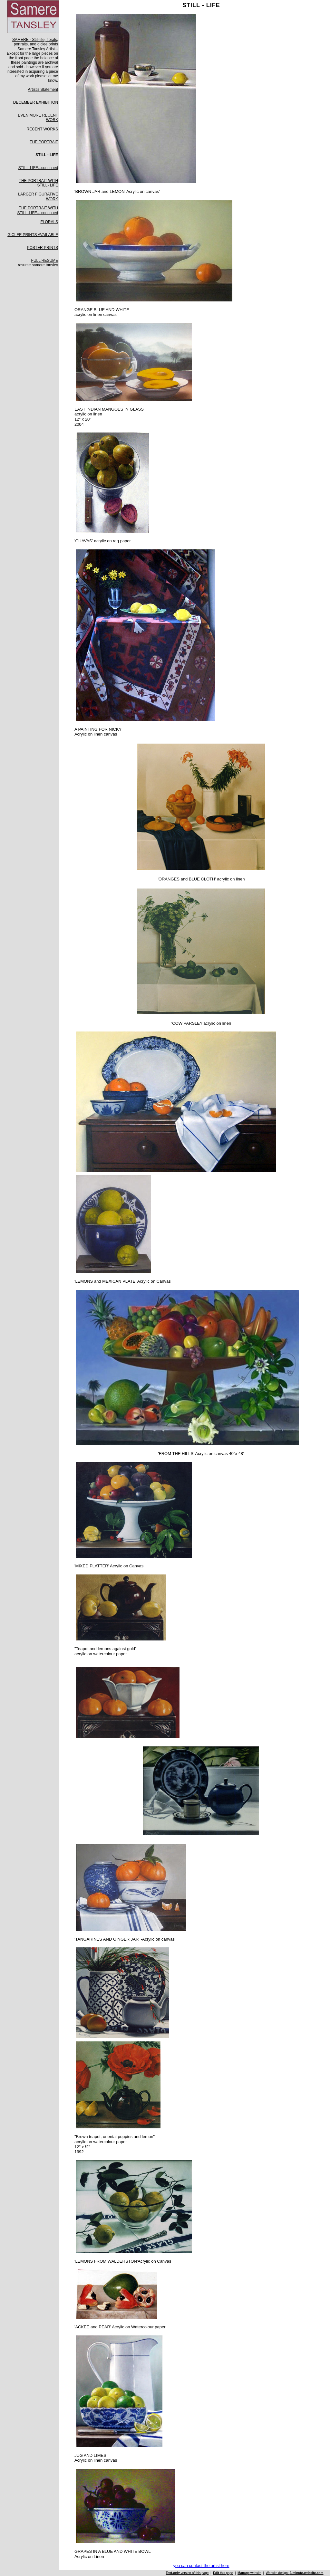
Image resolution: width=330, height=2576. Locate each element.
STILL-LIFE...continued (38, 168)
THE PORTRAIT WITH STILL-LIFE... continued (37, 210)
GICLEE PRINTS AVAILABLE (32, 235)
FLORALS (49, 222)
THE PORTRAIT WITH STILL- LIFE (38, 182)
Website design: (295, 2573)
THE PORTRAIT (44, 142)
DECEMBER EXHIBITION (35, 102)
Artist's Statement (43, 89)
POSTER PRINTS (42, 247)
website (249, 2573)
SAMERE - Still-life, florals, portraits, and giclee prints (35, 41)
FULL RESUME (44, 260)
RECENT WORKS (42, 129)
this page (223, 2573)
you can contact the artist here (201, 2565)
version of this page (187, 2573)
